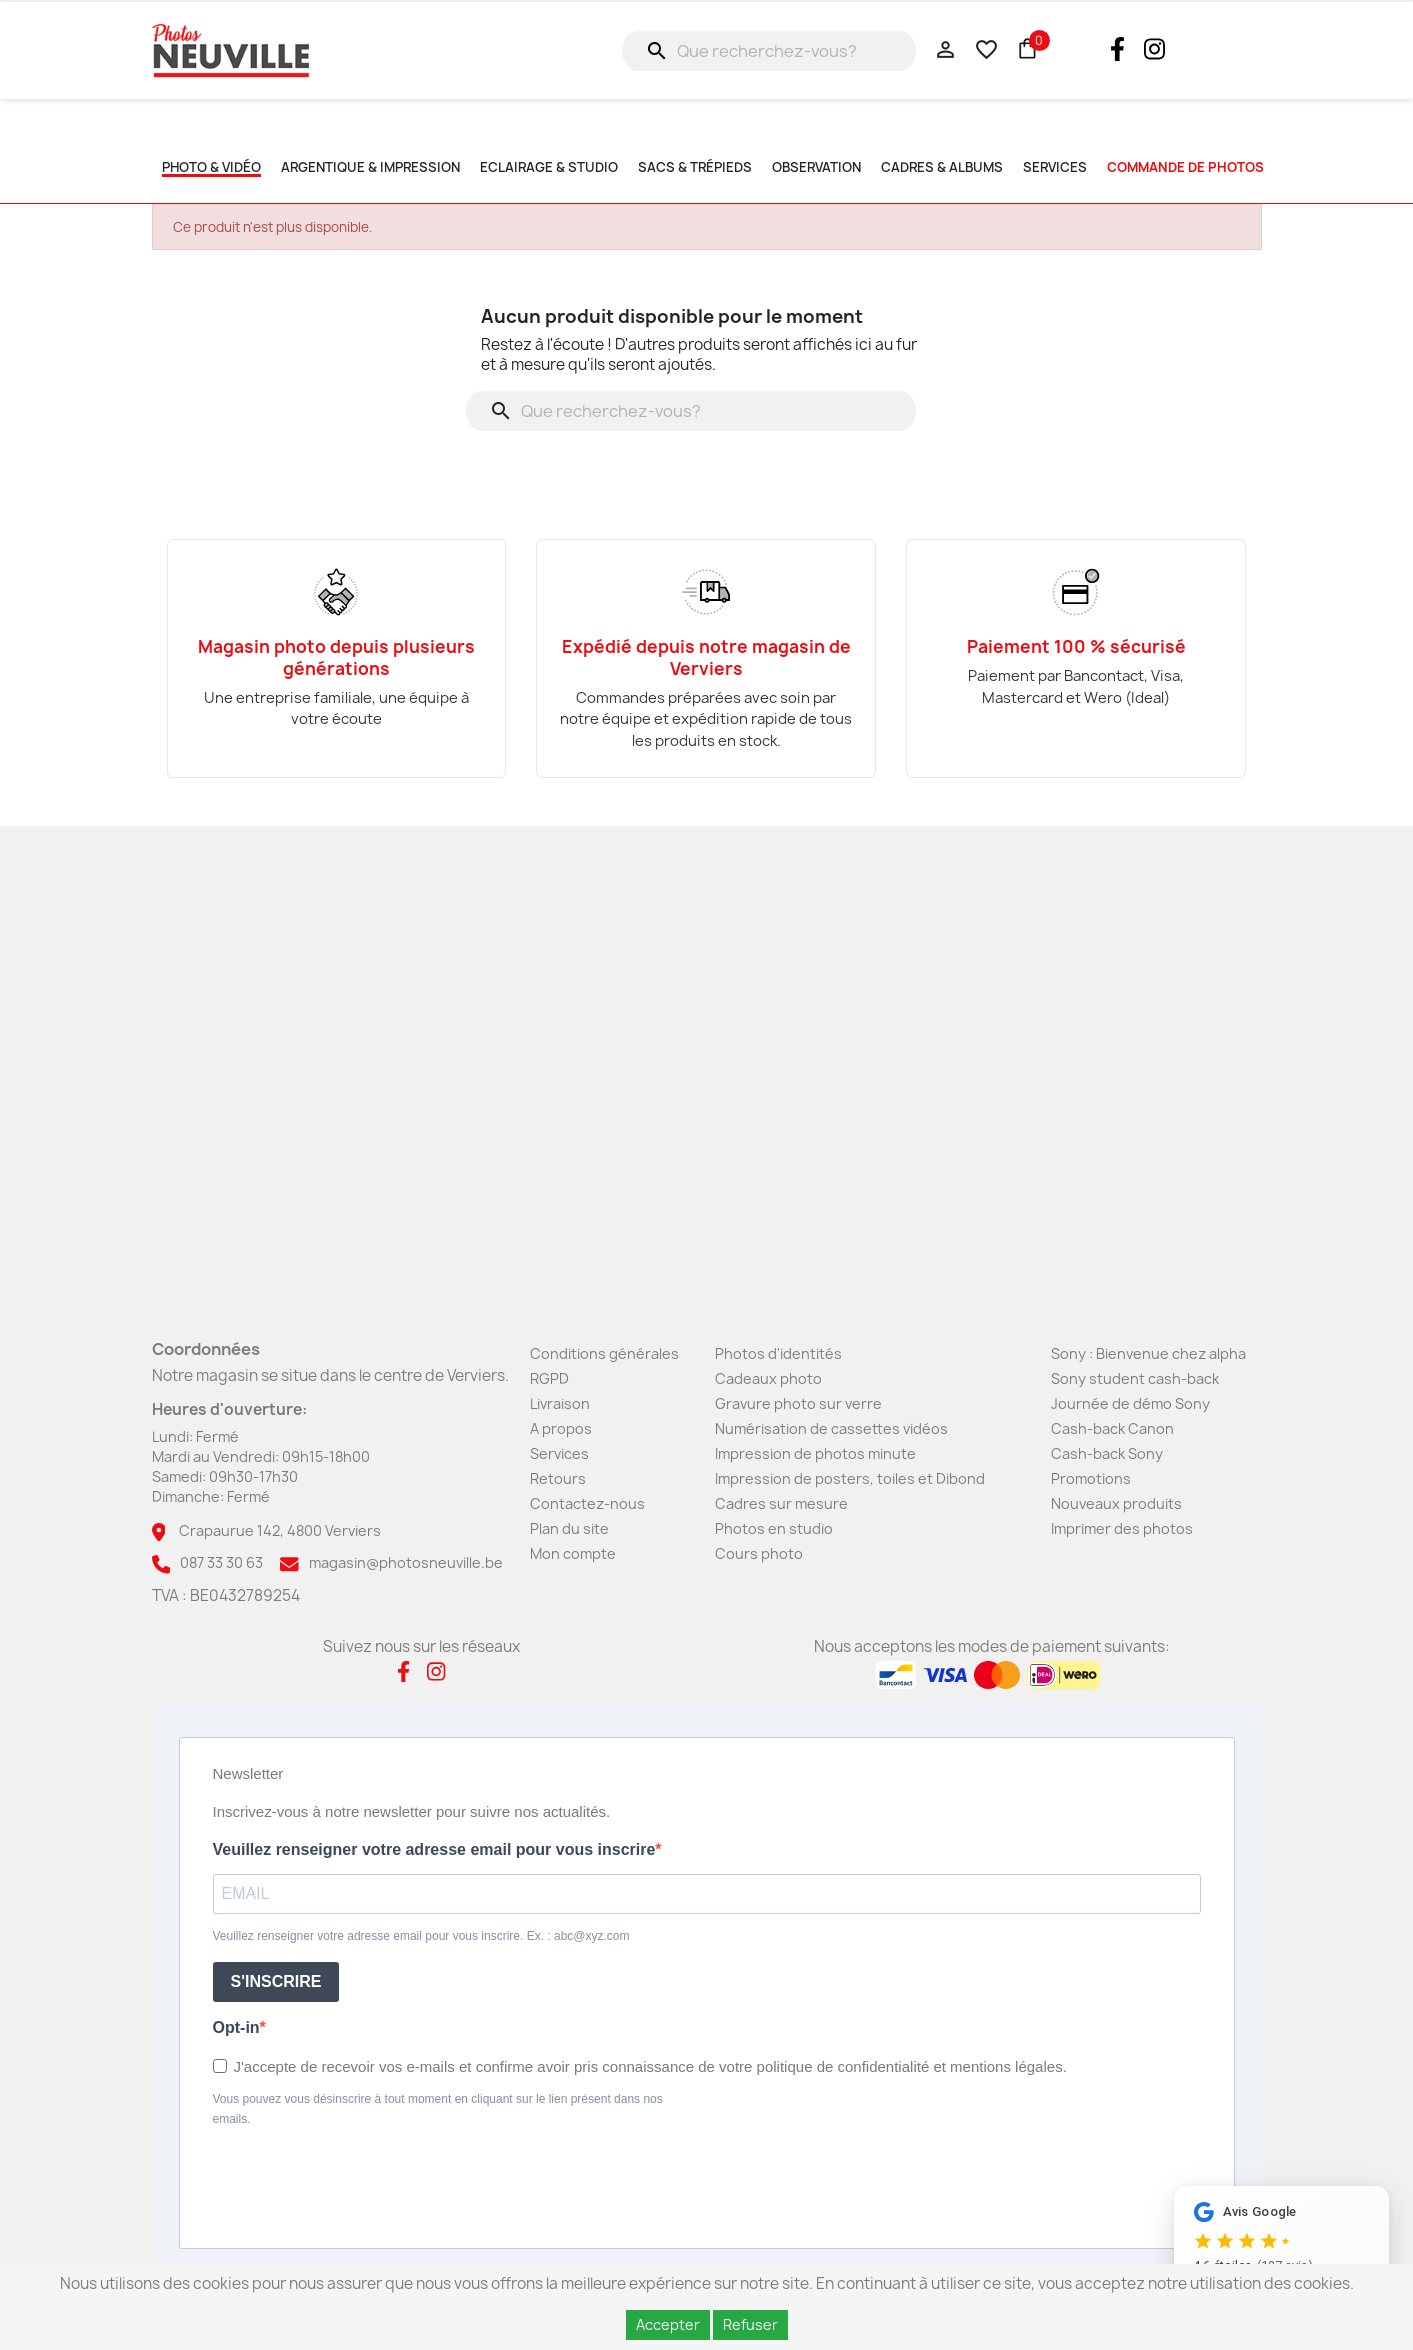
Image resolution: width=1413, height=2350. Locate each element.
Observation (816, 167)
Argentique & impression (370, 167)
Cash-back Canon (1112, 1428)
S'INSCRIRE (276, 1981)
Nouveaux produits (1116, 1503)
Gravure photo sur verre (798, 1403)
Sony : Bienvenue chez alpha (1148, 1353)
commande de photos (1185, 167)
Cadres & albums (942, 167)
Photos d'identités (778, 1353)
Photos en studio (774, 1528)
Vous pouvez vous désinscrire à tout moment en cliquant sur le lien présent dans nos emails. (438, 2109)
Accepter (668, 2324)
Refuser (750, 2324)
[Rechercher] (769, 51)
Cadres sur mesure (781, 1503)
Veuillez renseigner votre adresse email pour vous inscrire (434, 1849)
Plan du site (569, 1528)
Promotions (1091, 1478)
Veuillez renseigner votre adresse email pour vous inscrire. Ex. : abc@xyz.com (421, 1936)
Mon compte (573, 1553)
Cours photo (759, 1553)
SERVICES (1055, 167)
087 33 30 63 (221, 1562)
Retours (558, 1478)
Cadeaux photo (768, 1378)
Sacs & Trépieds (695, 167)
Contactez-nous (587, 1503)
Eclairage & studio (549, 167)
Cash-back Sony (1107, 1453)
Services (559, 1453)
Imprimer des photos (1122, 1528)
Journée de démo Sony (1130, 1403)
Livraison (560, 1403)
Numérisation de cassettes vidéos (831, 1428)
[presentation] (365, 2184)
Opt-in (236, 2027)
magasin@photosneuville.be (406, 1562)
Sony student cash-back (1135, 1378)
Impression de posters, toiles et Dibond (850, 1478)
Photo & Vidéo (211, 167)
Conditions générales (604, 1353)
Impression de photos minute (815, 1453)
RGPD (549, 1378)
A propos (561, 1428)
